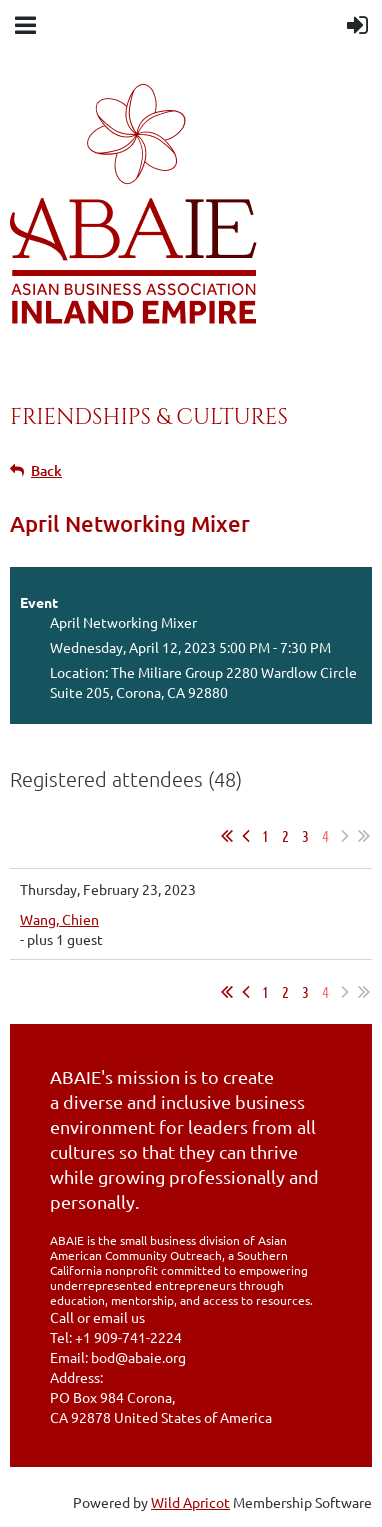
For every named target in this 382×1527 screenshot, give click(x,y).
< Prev (246, 836)
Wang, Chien (59, 919)
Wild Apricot (190, 1502)
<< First (227, 836)
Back (46, 470)
